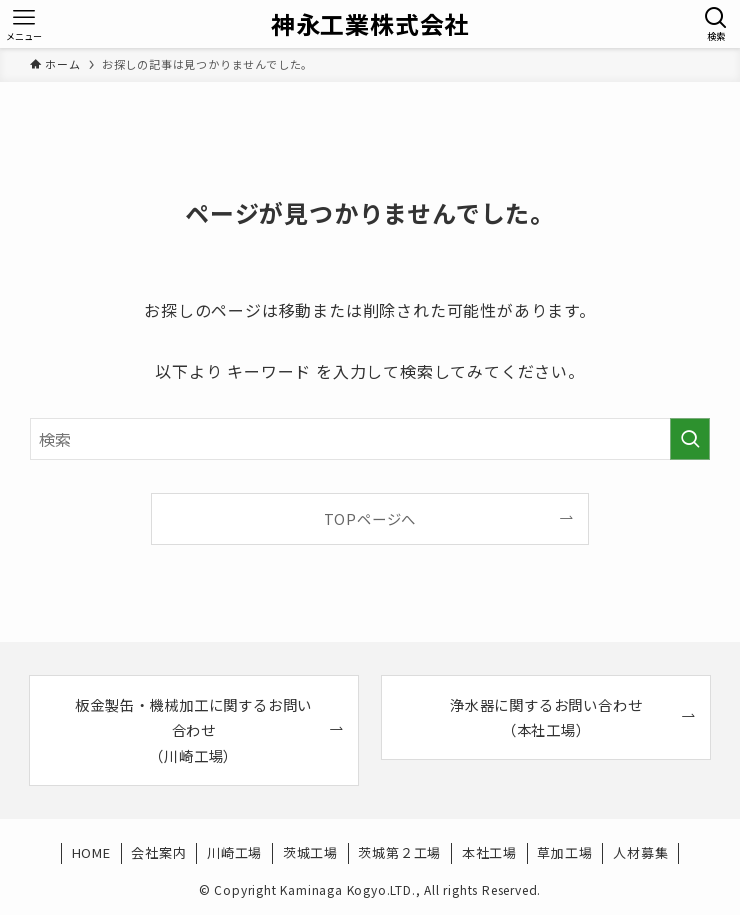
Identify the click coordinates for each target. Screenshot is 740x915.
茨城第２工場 (399, 852)
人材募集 (640, 852)
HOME (91, 852)
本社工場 (489, 852)
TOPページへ (370, 518)
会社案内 (158, 852)
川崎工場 (234, 852)
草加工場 (564, 852)
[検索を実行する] (690, 439)
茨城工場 (310, 852)
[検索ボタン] (716, 24)
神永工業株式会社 (370, 24)
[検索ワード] (370, 439)
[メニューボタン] (24, 24)
